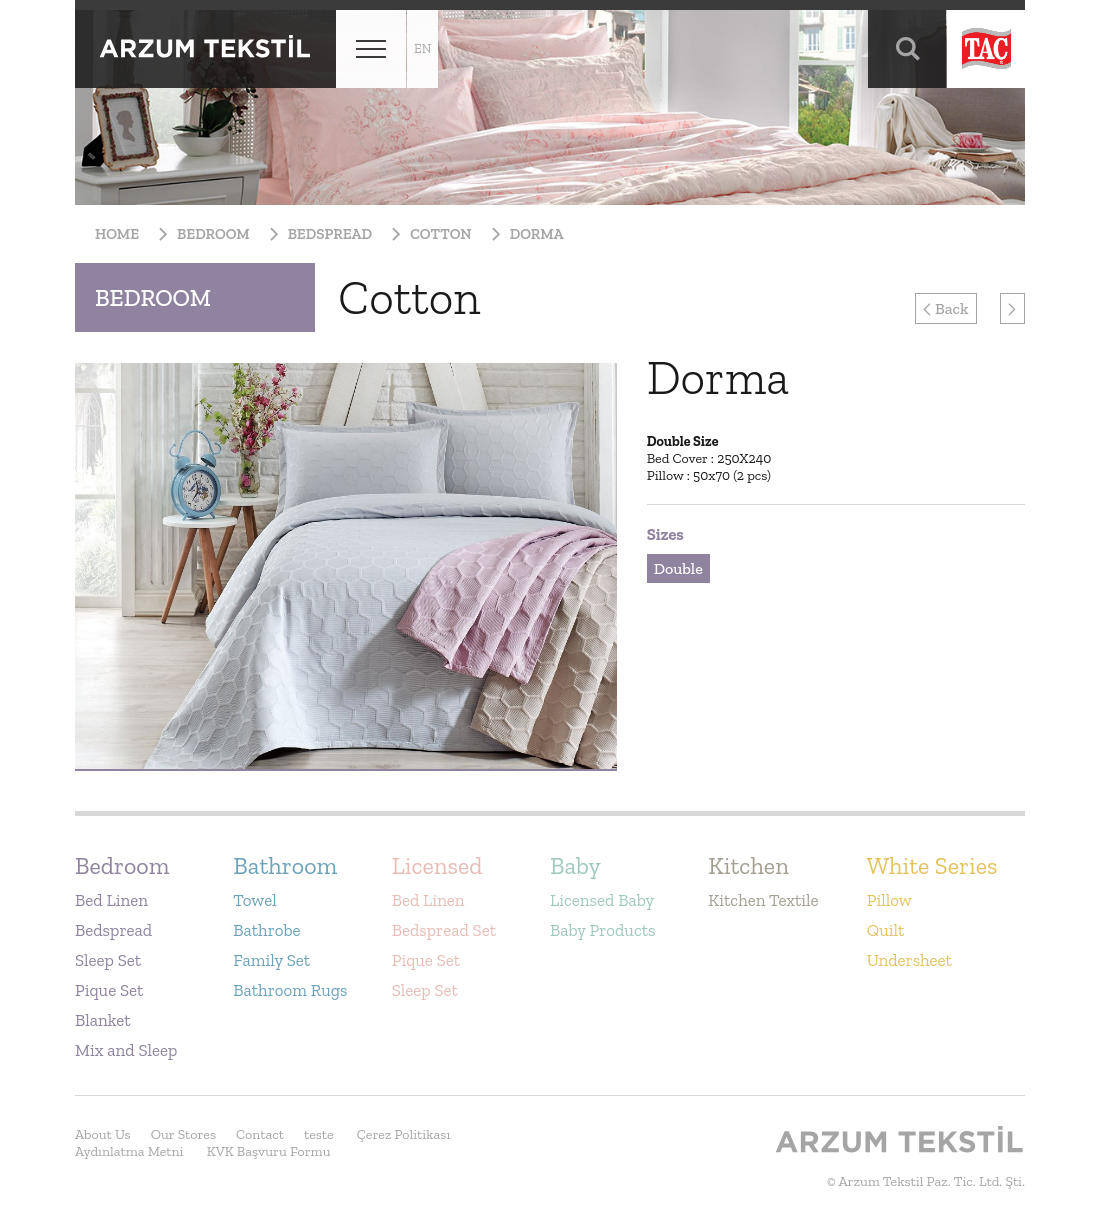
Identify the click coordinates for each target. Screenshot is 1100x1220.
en (422, 48)
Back (945, 308)
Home (117, 234)
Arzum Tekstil (205, 49)
